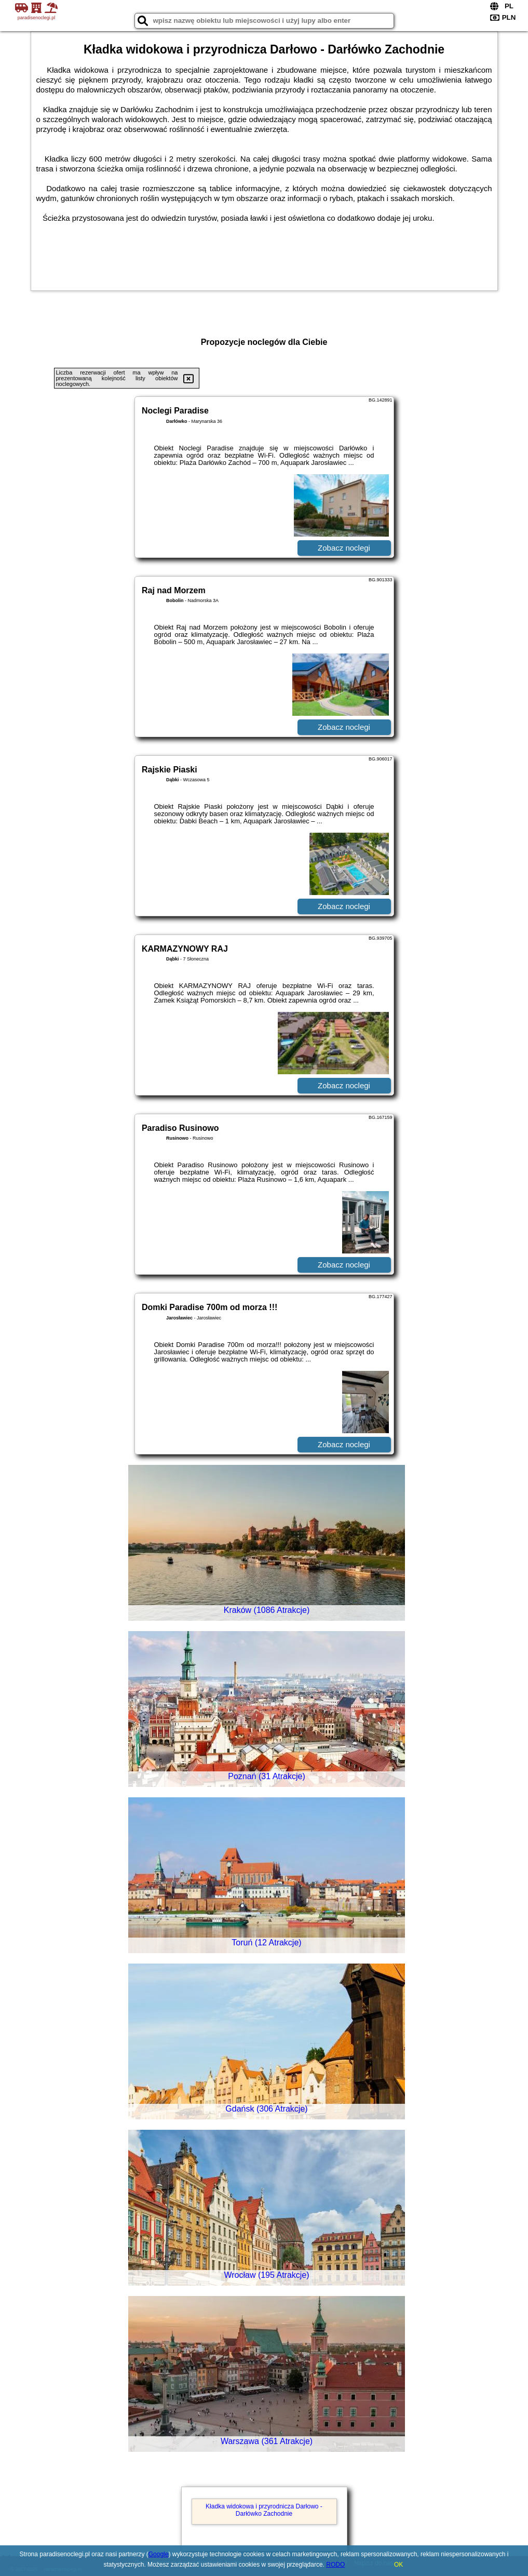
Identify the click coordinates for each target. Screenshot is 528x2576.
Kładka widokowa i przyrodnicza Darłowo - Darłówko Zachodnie (264, 2510)
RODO (335, 2564)
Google (158, 2554)
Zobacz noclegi (344, 547)
